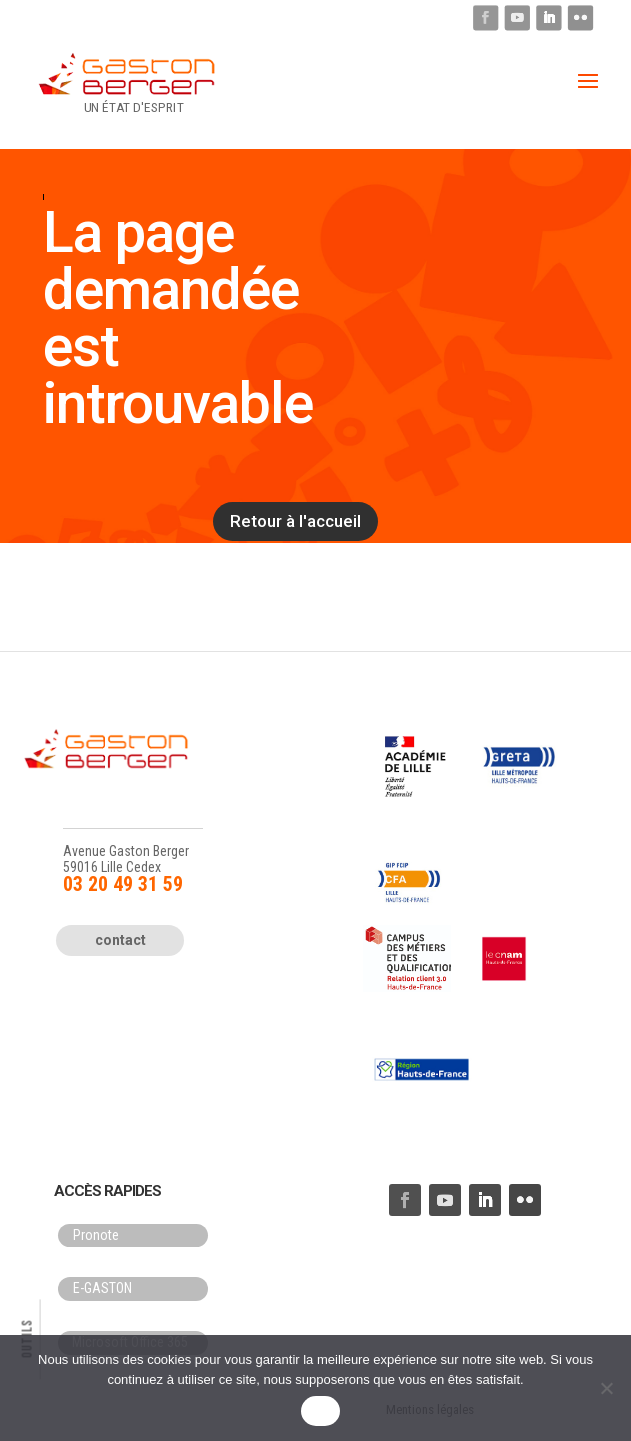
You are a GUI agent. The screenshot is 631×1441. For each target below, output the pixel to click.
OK (320, 1411)
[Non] (606, 1388)
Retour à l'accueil (295, 521)
